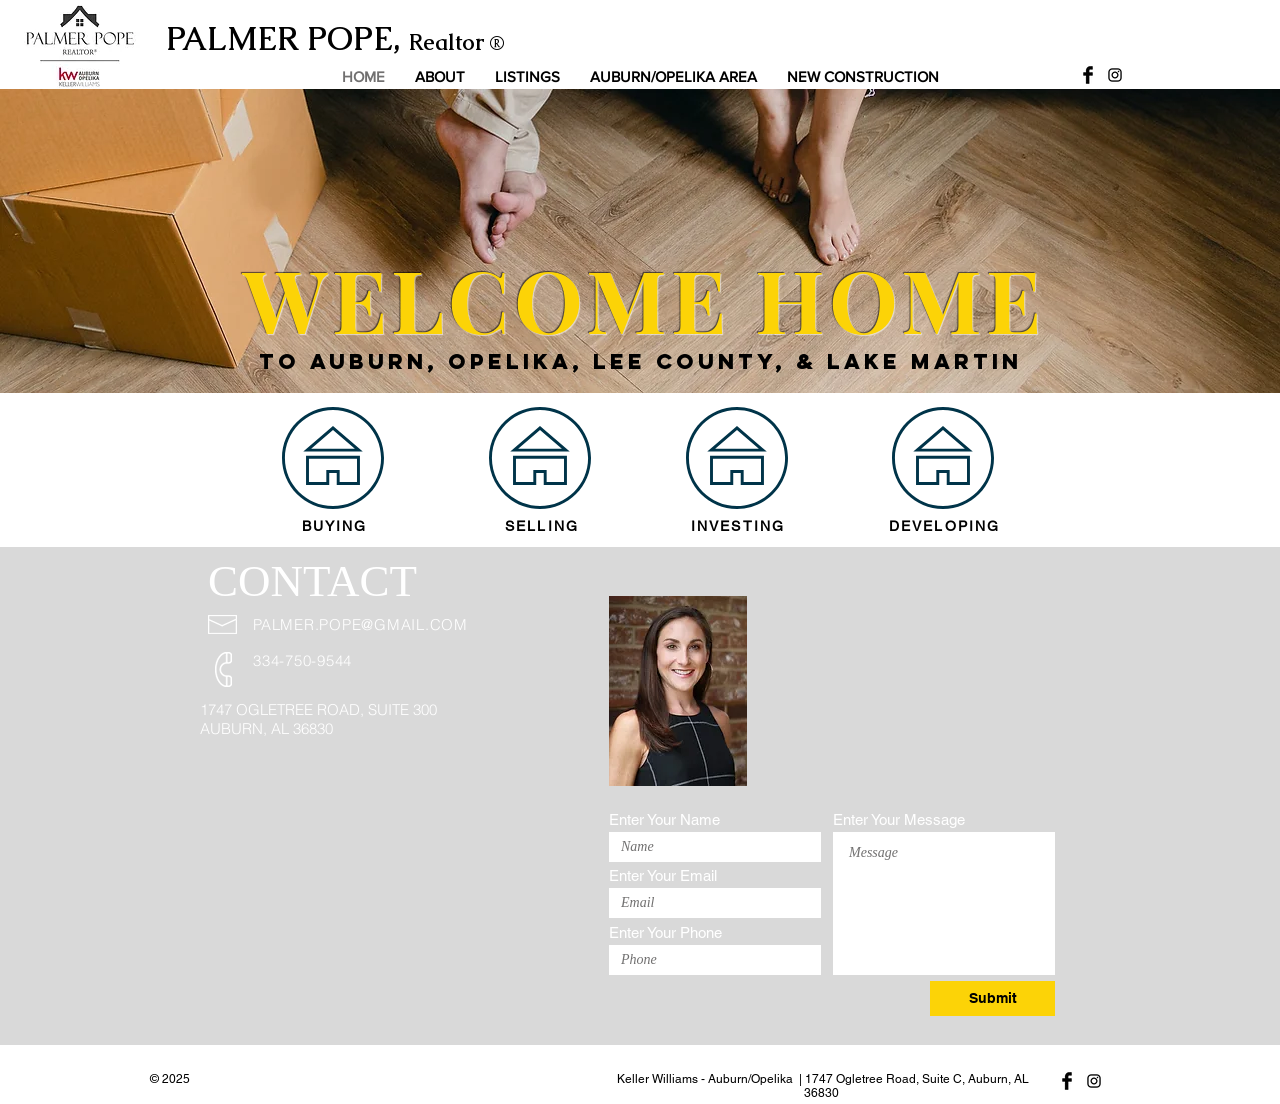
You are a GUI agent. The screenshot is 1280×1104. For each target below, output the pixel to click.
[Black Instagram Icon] (1115, 75)
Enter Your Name (664, 819)
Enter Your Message (899, 819)
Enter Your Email (663, 875)
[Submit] (992, 998)
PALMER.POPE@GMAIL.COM (360, 624)
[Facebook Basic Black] (1088, 75)
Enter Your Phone (665, 932)
